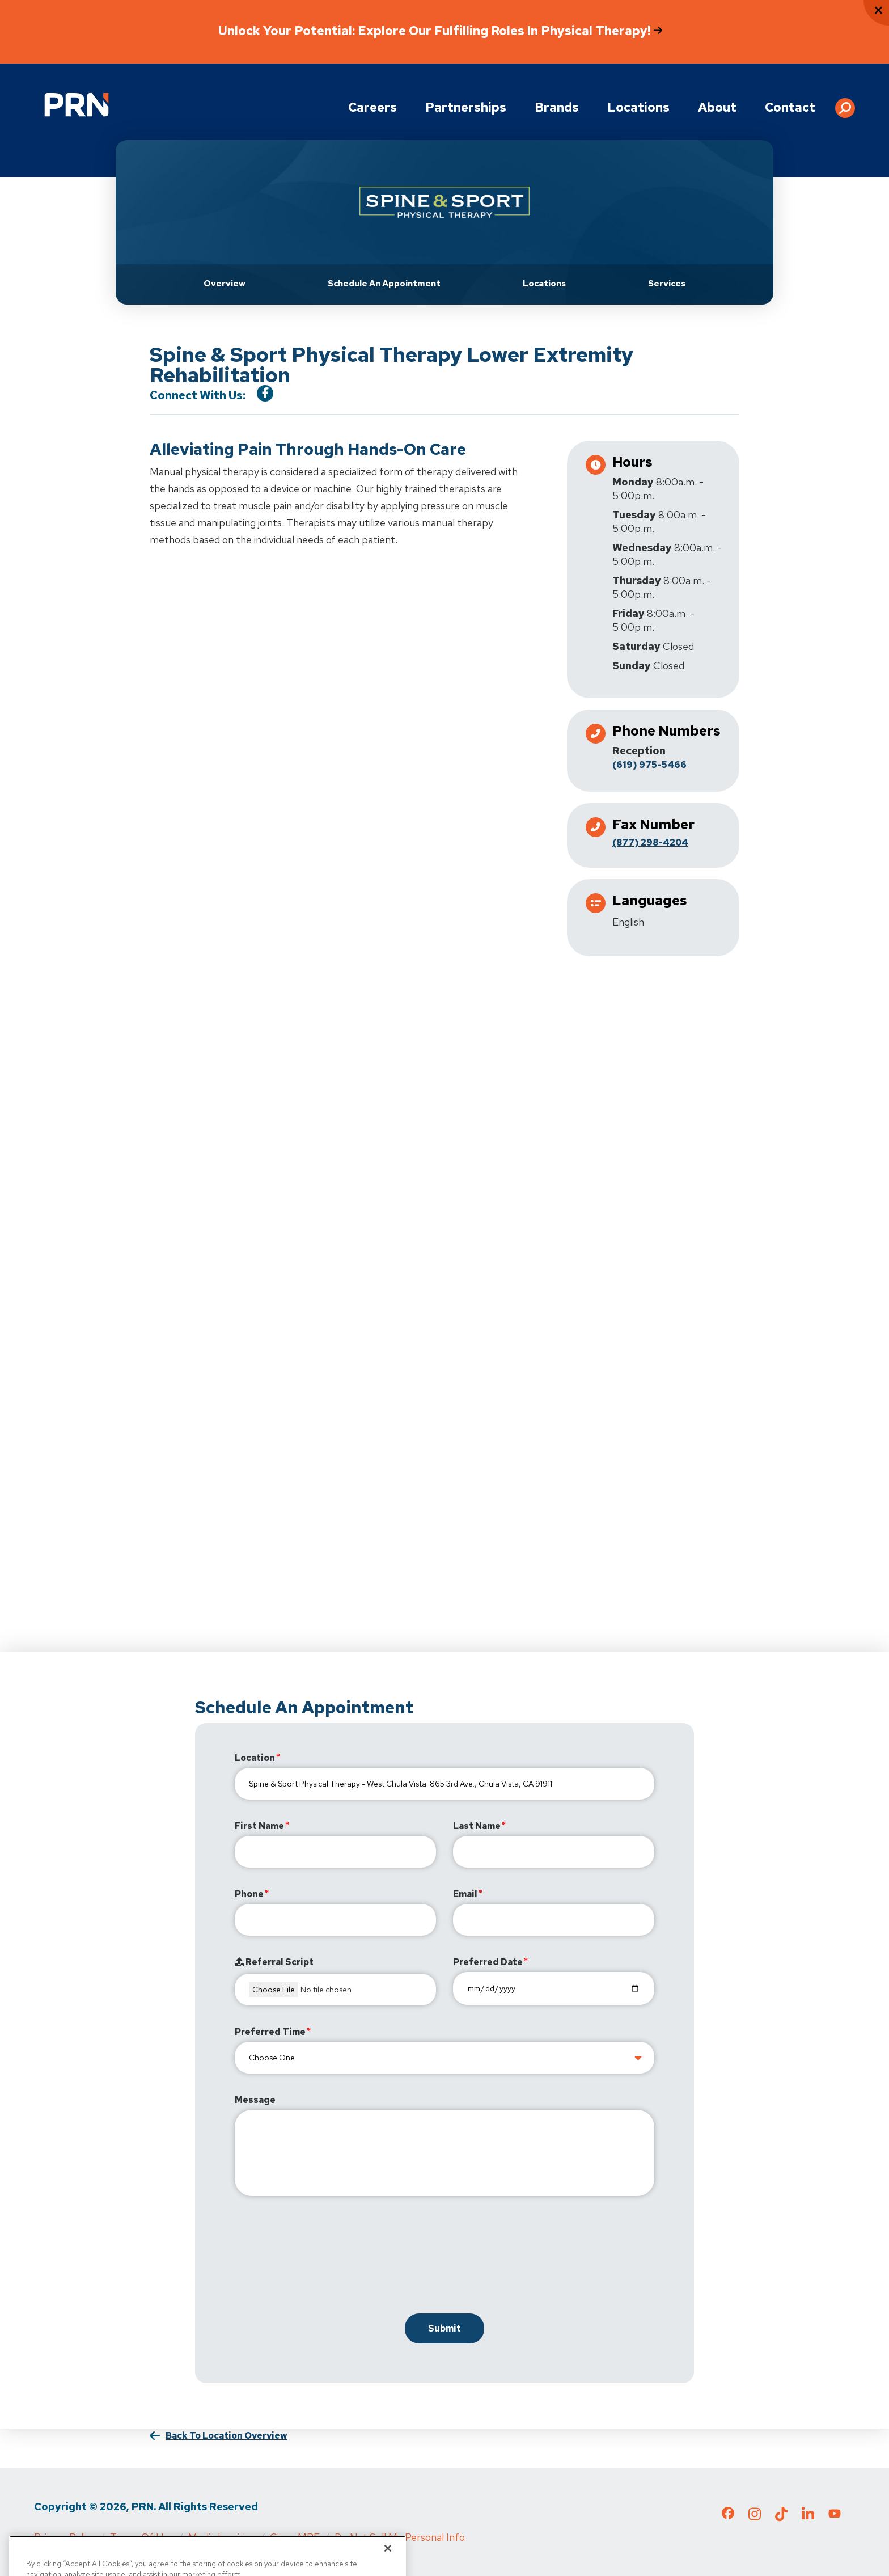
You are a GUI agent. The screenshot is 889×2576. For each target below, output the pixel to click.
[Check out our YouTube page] (834, 2514)
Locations (638, 107)
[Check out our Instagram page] (754, 2517)
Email (465, 1894)
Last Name (477, 1826)
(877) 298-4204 (650, 842)
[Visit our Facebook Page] (265, 393)
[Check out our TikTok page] (781, 2517)
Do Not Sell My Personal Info (400, 2537)
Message (255, 2100)
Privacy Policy (64, 2537)
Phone (249, 1894)
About (717, 107)
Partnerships (465, 107)
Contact (790, 107)
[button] (845, 103)
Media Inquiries (221, 2537)
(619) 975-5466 (649, 765)
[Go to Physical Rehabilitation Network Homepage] (76, 104)
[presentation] (321, 2257)
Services (666, 283)
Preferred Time (270, 2032)
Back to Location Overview (226, 2436)
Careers (372, 107)
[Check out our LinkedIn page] (808, 2517)
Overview (224, 283)
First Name (259, 1826)
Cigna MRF (295, 2537)
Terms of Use (141, 2537)
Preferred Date (488, 1962)
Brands (557, 107)
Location (255, 1758)
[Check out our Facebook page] (728, 2515)
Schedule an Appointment (384, 283)
